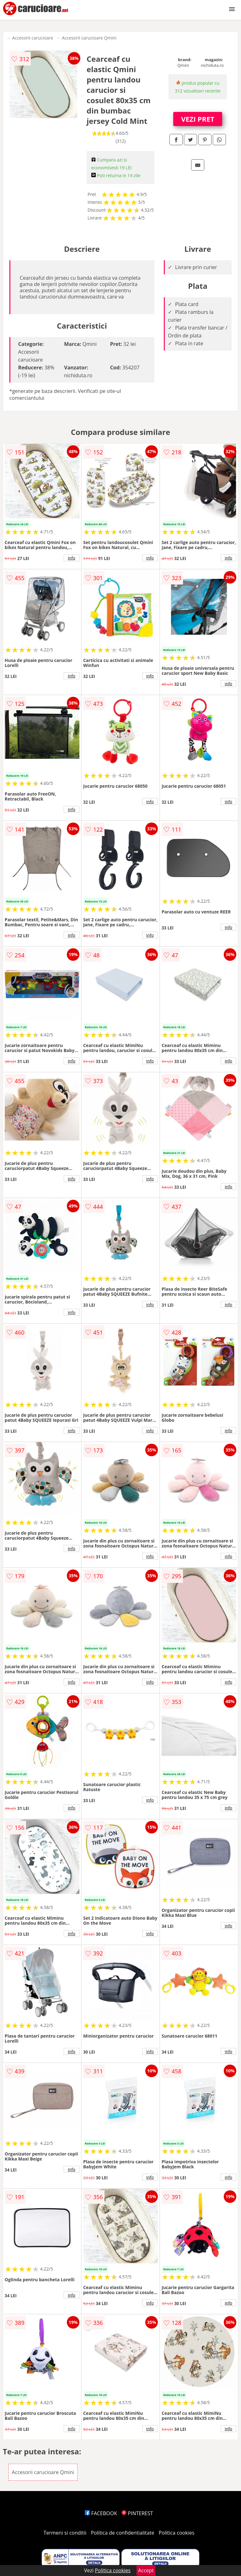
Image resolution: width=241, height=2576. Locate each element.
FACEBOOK (101, 2513)
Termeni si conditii (65, 2532)
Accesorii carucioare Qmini (89, 38)
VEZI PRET (197, 119)
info (71, 558)
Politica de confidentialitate (122, 2532)
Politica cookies (177, 2532)
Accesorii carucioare (32, 38)
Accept (146, 2570)
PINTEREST (137, 2513)
